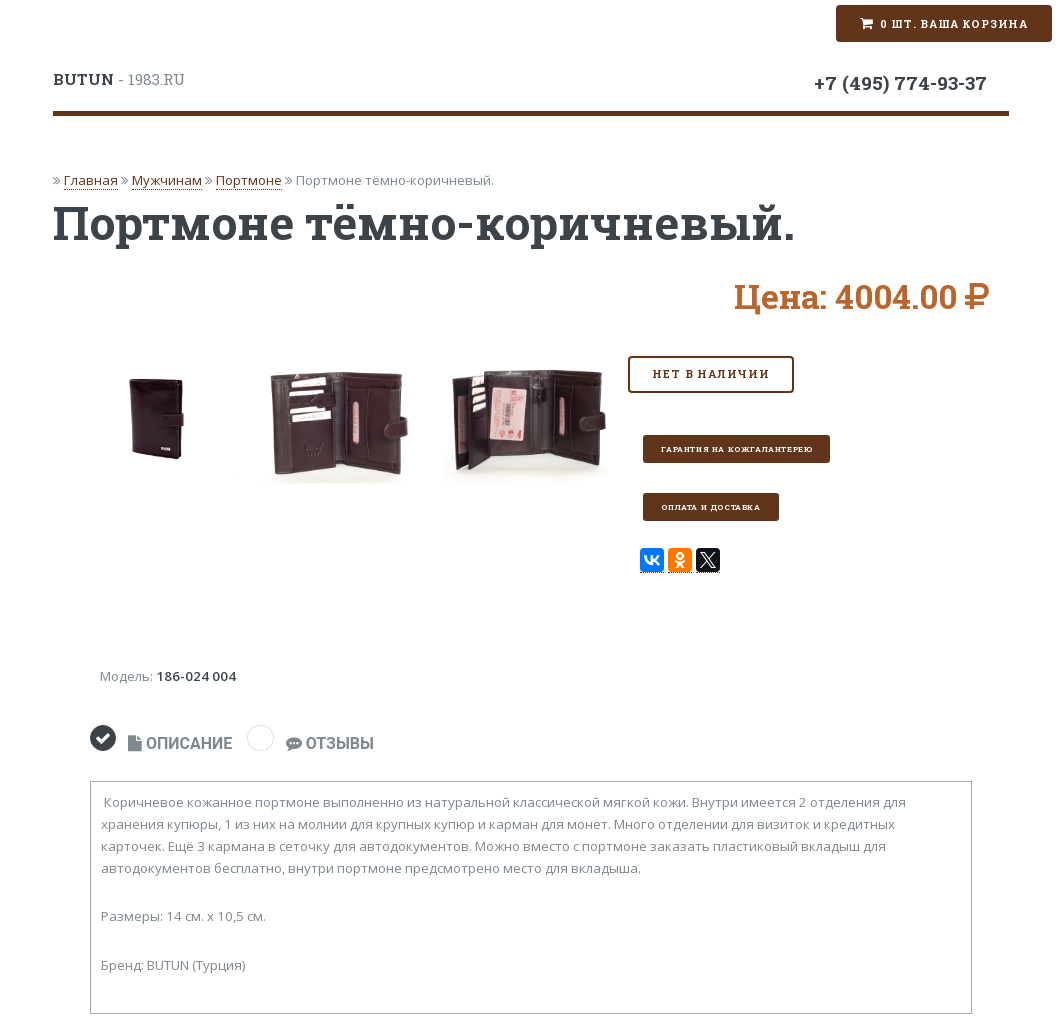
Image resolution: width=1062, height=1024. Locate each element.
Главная (91, 180)
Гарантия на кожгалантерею (736, 449)
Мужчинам (167, 180)
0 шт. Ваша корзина (954, 24)
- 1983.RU (119, 79)
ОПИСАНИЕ (180, 743)
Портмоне (249, 180)
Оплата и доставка (710, 507)
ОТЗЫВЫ (330, 743)
